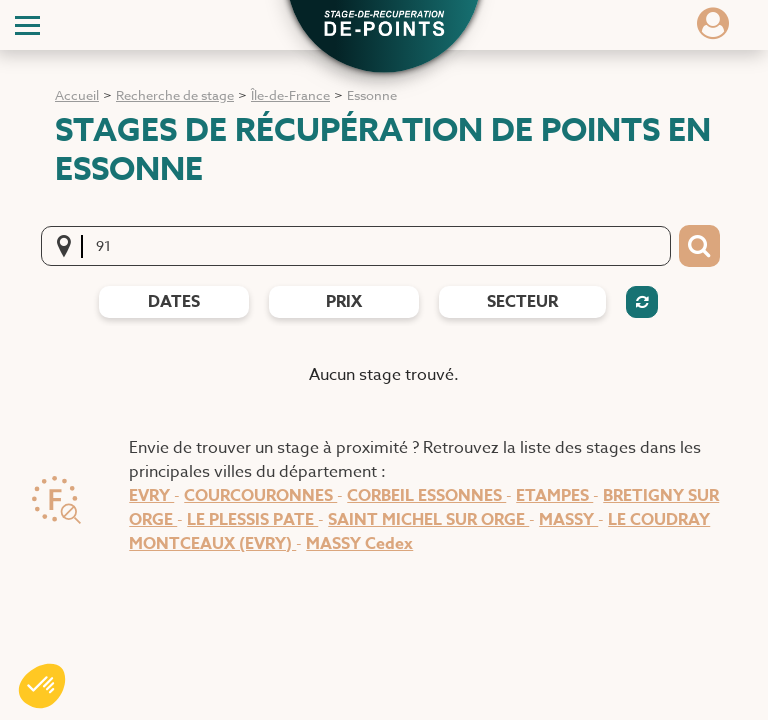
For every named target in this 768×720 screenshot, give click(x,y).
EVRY (151, 496)
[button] (384, 26)
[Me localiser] (70, 246)
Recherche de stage (175, 95)
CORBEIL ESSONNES (426, 496)
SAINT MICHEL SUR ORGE (428, 520)
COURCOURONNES (260, 496)
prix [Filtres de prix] (344, 302)
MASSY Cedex (359, 544)
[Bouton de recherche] (699, 246)
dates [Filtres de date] (174, 302)
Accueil (77, 95)
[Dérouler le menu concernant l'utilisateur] (713, 30)
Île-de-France (290, 95)
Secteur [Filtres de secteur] (522, 302)
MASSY (568, 520)
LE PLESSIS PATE (252, 520)
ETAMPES (554, 496)
